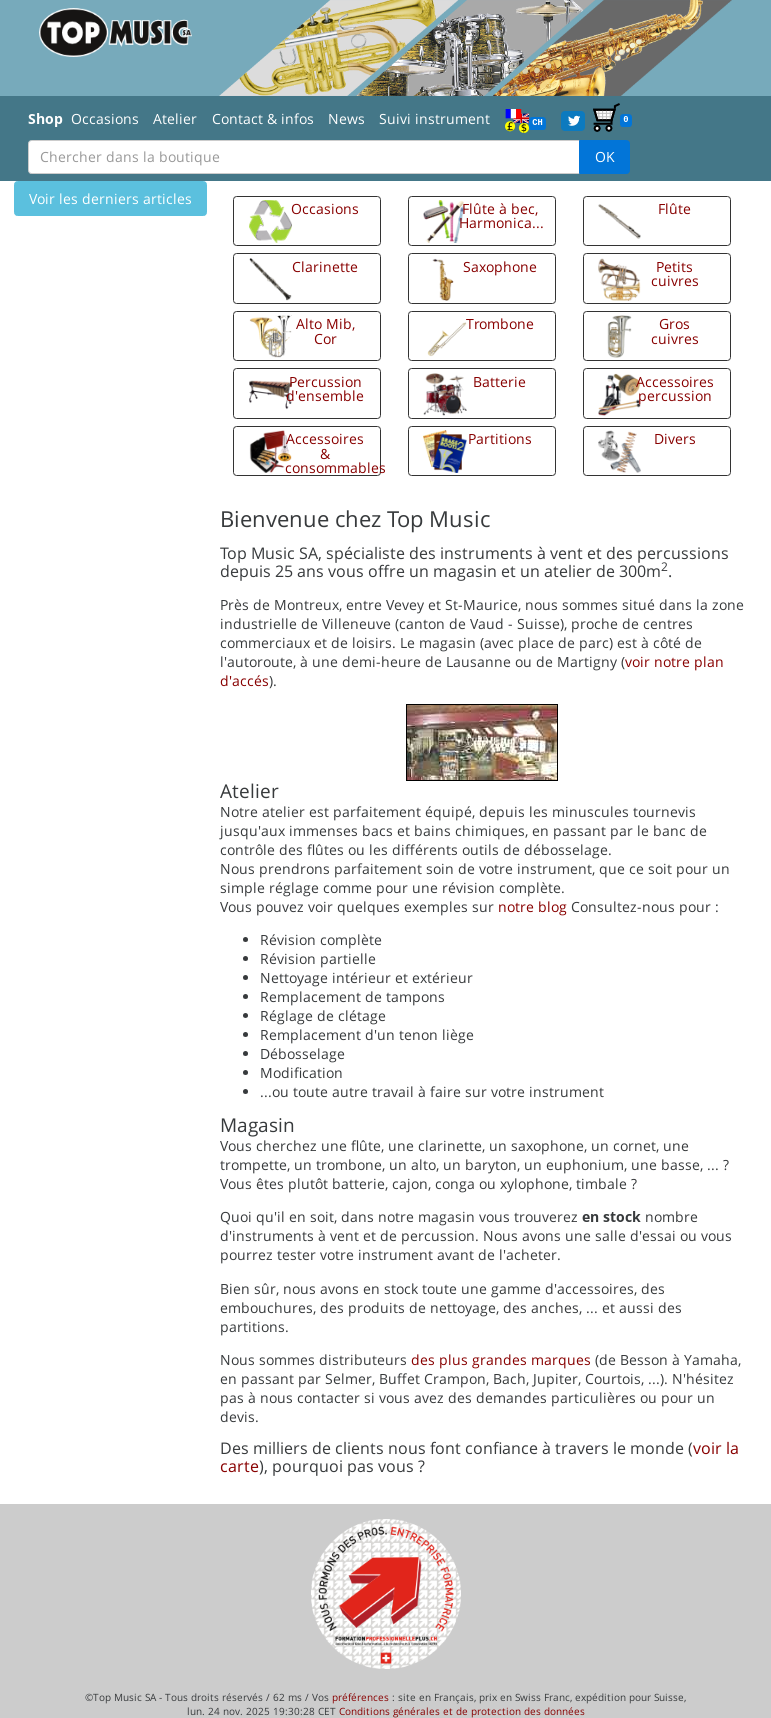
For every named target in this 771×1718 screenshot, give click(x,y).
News (346, 118)
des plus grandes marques (501, 1359)
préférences (360, 1697)
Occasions (105, 118)
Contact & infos (263, 118)
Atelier (175, 118)
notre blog (532, 906)
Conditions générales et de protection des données (462, 1711)
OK (605, 156)
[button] (307, 221)
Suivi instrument (434, 118)
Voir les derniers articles (110, 198)
